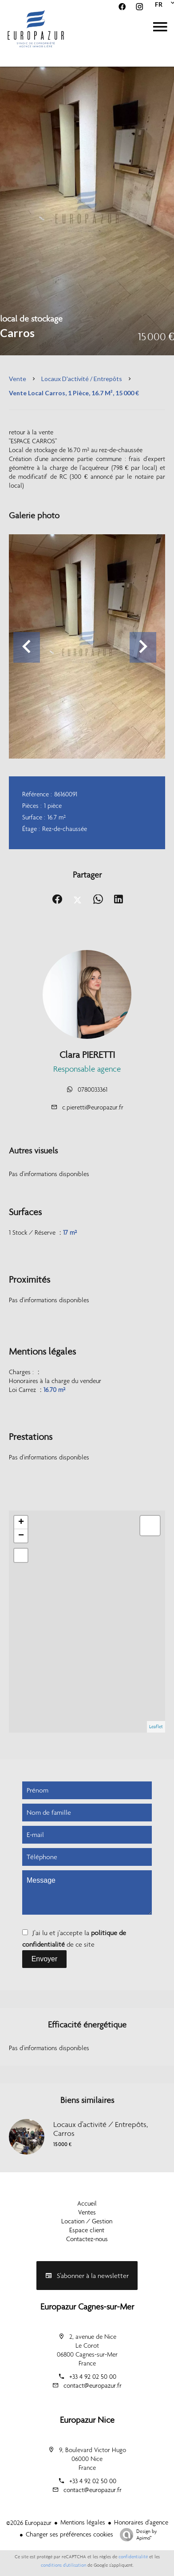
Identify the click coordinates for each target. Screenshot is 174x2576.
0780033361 (92, 1089)
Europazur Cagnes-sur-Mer (87, 2306)
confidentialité (133, 2557)
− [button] (21, 1535)
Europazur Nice (87, 2419)
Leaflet (156, 1726)
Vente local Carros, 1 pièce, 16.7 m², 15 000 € (74, 393)
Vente (17, 378)
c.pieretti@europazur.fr (92, 1107)
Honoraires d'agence (141, 2522)
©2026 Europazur (28, 2523)
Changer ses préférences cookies (69, 2534)
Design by (136, 2534)
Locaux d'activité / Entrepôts (81, 378)
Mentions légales (82, 2522)
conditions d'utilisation (63, 2565)
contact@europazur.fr (92, 2385)
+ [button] (21, 1522)
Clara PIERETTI (87, 1055)
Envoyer (45, 1959)
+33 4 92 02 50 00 (92, 2377)
